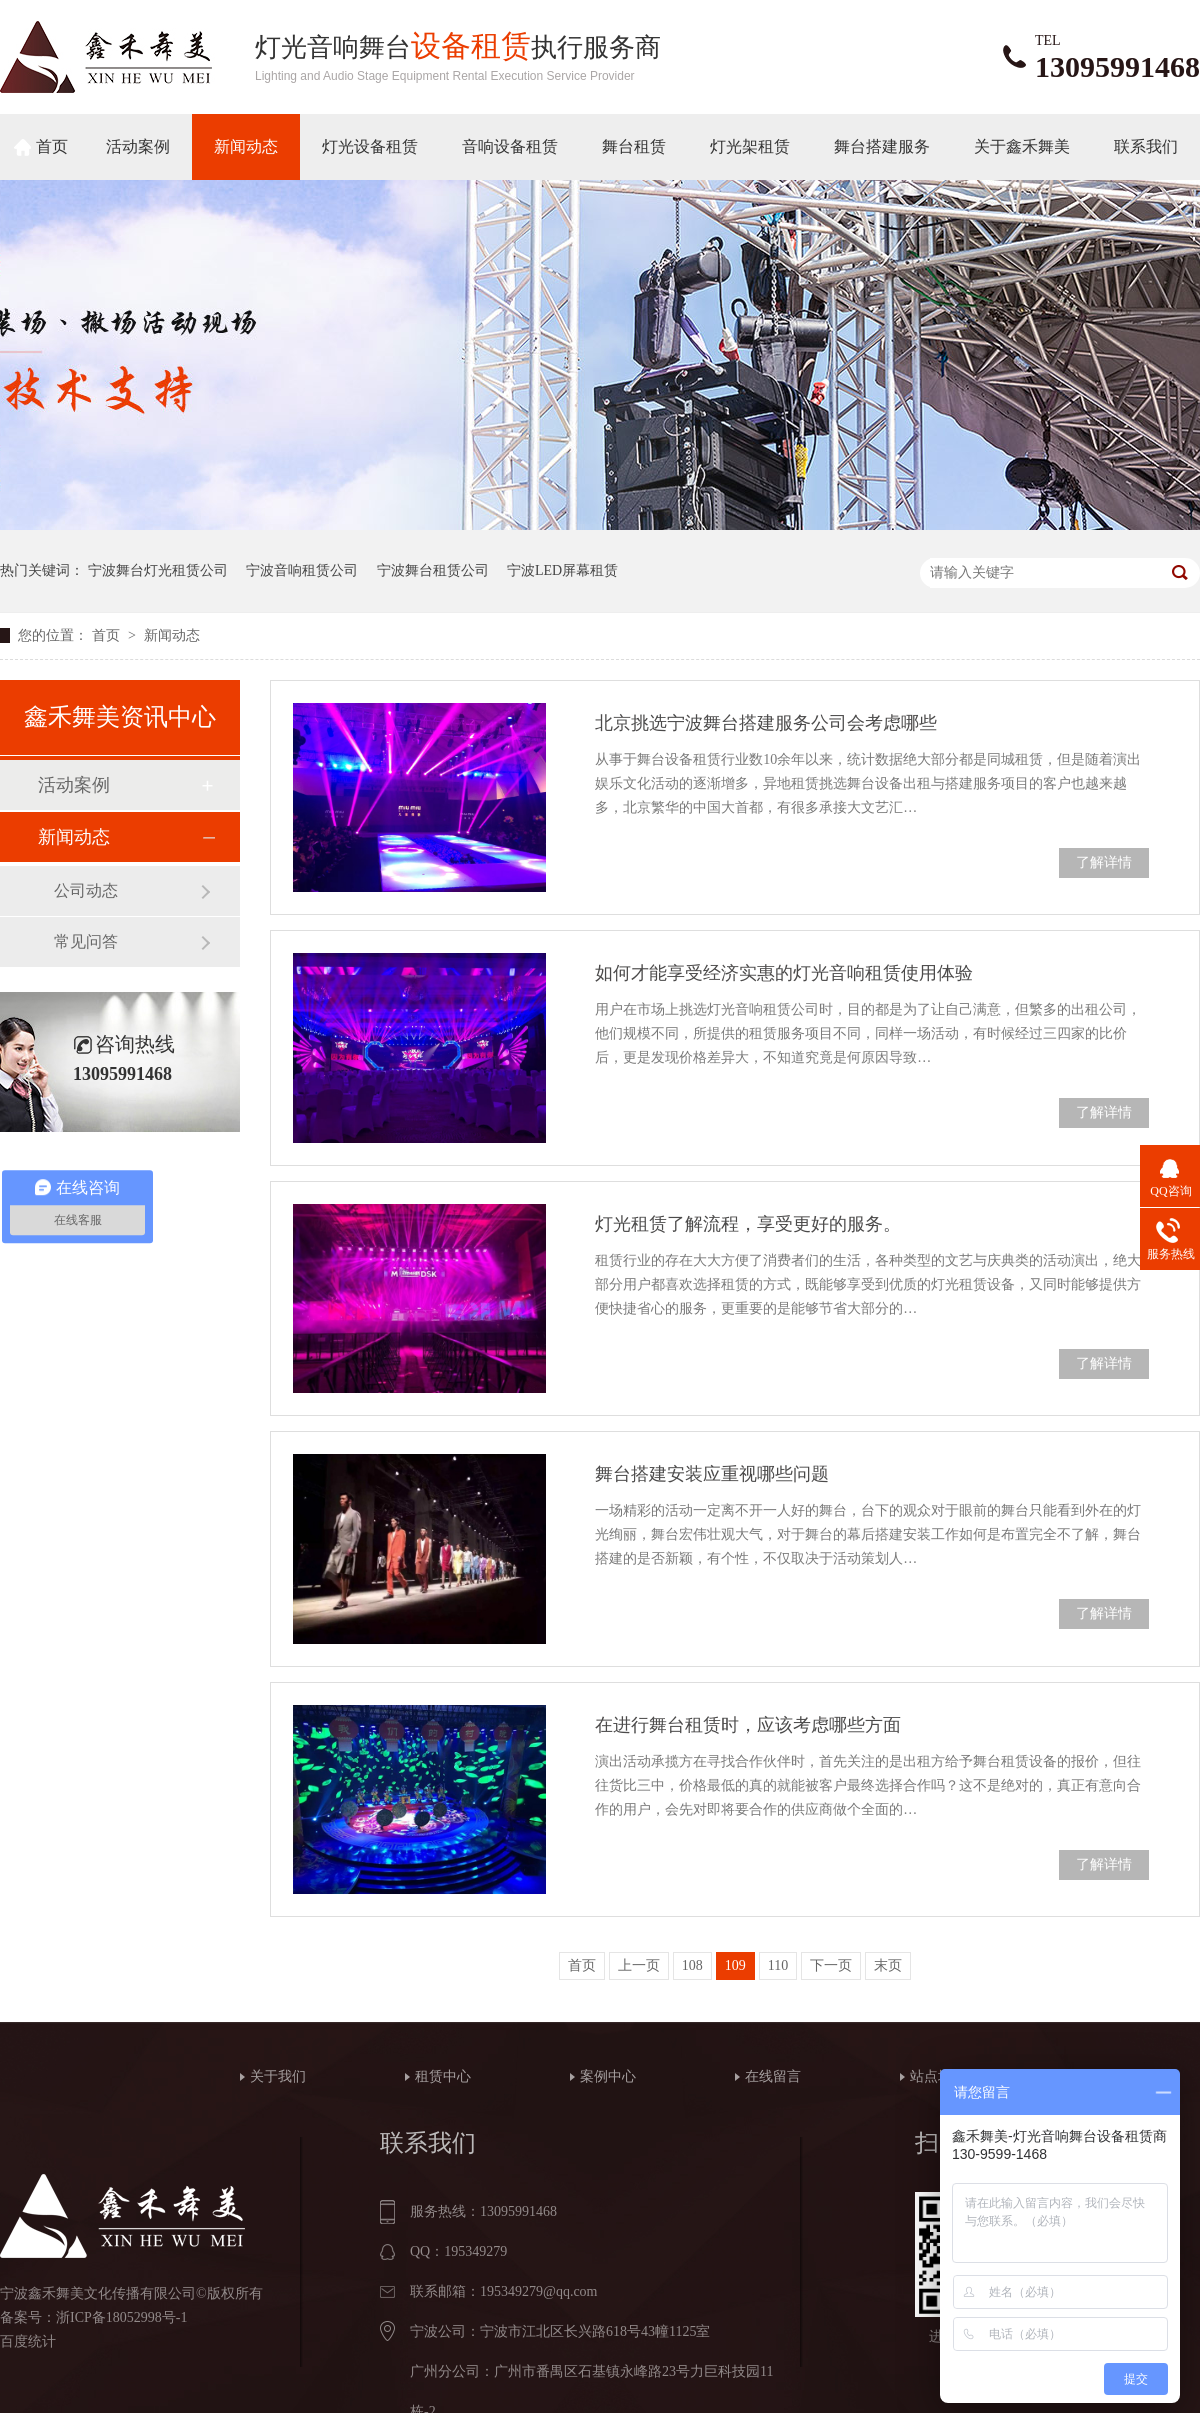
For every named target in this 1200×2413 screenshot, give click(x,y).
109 (735, 1965)
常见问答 (86, 941)
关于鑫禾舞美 (1022, 146)
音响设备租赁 (510, 146)
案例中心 (608, 2076)
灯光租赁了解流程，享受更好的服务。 (748, 1224)
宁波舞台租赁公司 (433, 570)
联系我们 (1146, 146)
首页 (52, 146)
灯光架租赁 (750, 146)
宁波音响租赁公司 (302, 570)
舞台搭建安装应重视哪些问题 (712, 1474)
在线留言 (773, 2076)
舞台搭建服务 (882, 146)
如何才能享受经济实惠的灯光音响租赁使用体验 (784, 973)
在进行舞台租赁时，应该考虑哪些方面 (748, 1725)
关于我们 (278, 2076)
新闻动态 (246, 146)
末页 (888, 1965)
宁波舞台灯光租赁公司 (158, 570)
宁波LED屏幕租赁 (562, 570)
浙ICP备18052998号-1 (121, 2317)
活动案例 (138, 146)
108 (692, 1965)
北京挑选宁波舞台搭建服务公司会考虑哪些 (766, 723)
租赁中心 (443, 2076)
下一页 (831, 1965)
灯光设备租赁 (370, 146)
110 (778, 1965)
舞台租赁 (634, 146)
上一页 (639, 1965)
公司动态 (86, 890)
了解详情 (1104, 862)
